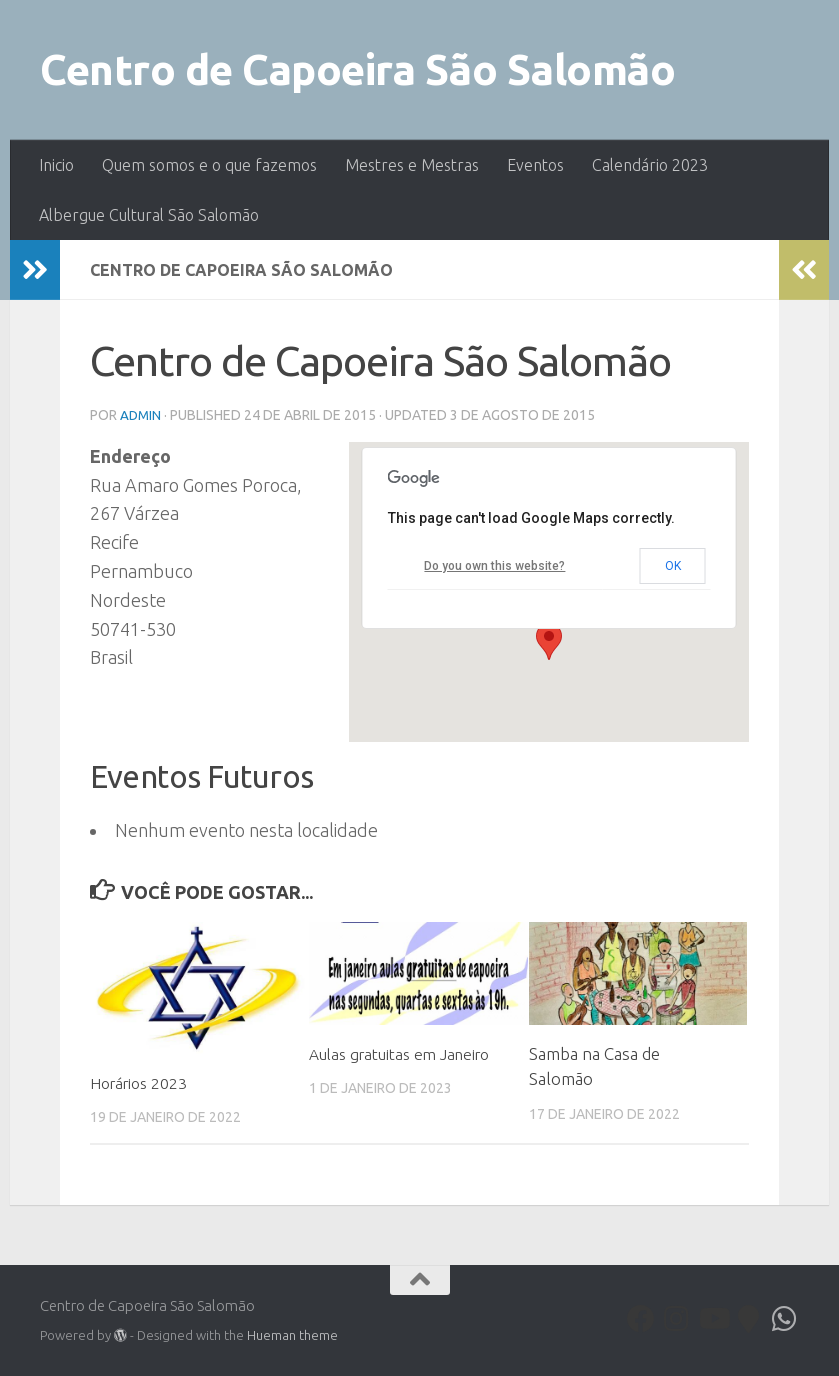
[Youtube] (713, 1318)
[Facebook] (641, 1318)
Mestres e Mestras (412, 165)
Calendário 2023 (650, 165)
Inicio (56, 165)
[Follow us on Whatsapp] (785, 1318)
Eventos (535, 165)
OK (672, 565)
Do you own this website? (493, 565)
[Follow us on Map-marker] (749, 1318)
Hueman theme (292, 1334)
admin (141, 415)
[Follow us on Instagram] (677, 1318)
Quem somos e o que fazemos (209, 165)
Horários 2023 (145, 1081)
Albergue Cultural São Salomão (149, 215)
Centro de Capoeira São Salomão (357, 69)
